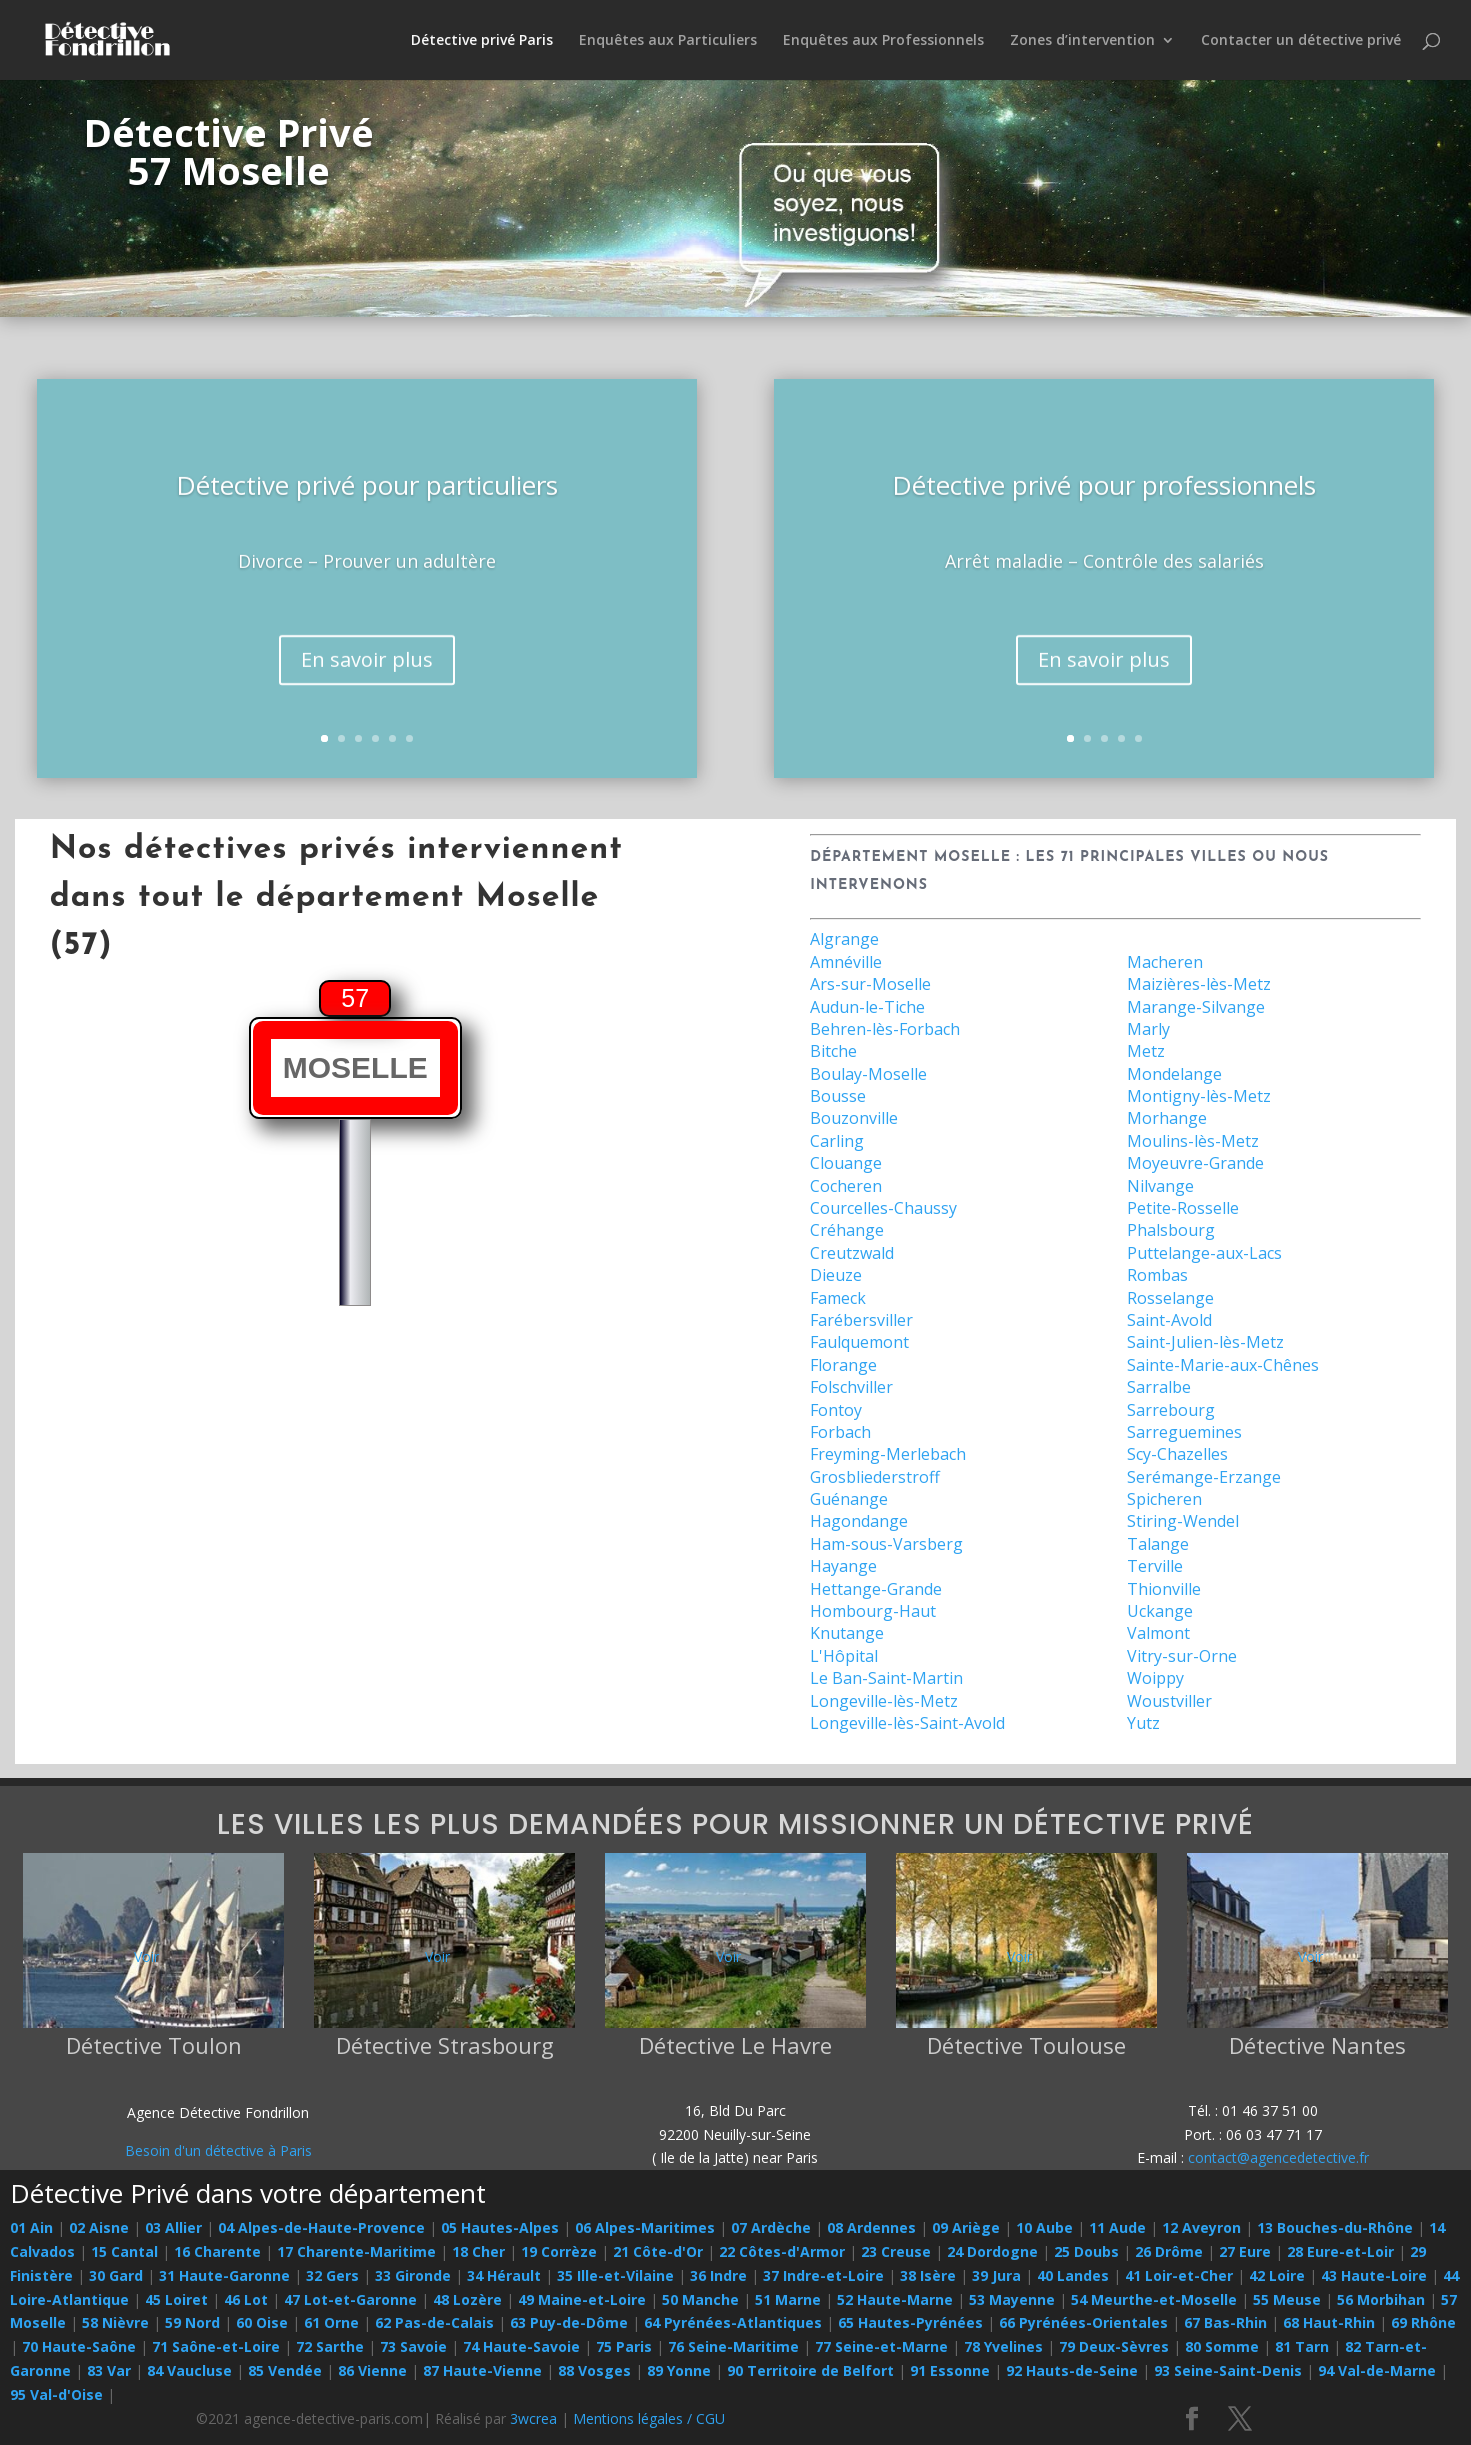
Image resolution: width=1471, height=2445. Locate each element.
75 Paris (624, 2346)
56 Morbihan (1381, 2299)
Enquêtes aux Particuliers (668, 41)
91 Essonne (950, 2370)
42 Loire (1277, 2275)
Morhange (1167, 1118)
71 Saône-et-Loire (216, 2346)
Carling (837, 1141)
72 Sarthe (330, 2346)
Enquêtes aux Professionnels (883, 41)
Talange (1158, 1544)
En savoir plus (367, 690)
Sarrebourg (1171, 1410)
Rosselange (1170, 1298)
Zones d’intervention (1082, 41)
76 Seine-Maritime (733, 2346)
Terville (1155, 1566)
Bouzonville (854, 1118)
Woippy (1155, 1678)
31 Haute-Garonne (224, 2275)
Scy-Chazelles (1177, 1454)
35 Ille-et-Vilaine (615, 2275)
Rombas (1157, 1275)
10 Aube (1044, 2227)
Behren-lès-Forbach (885, 1029)
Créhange (847, 1230)
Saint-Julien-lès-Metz (1205, 1342)
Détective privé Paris (482, 41)
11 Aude (1117, 2227)
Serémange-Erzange (1204, 1477)
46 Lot (246, 2299)
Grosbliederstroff (875, 1477)
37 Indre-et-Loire (823, 2275)
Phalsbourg (1171, 1230)
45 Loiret (176, 2299)
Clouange (846, 1163)
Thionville (1164, 1589)
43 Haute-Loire (1374, 2275)
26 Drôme (1169, 2251)
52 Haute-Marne (895, 2299)
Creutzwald (852, 1253)
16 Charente (217, 2251)
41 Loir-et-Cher (1179, 2275)
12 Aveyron (1201, 2227)
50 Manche (700, 2299)
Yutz (1143, 1723)
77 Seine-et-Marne (881, 2346)
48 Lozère (467, 2299)
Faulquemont (859, 1342)
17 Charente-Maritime (356, 2251)
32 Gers (332, 2275)
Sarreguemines (1184, 1432)
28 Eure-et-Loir (1340, 2251)
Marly (1148, 1029)
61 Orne (331, 2322)
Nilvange (1160, 1186)
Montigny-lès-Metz (1199, 1096)
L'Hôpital (844, 1656)
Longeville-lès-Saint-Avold (907, 1723)
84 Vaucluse (189, 2370)
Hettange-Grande (876, 1589)
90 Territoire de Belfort (810, 2370)
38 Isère (928, 2275)
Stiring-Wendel (1183, 1521)
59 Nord (192, 2322)
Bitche (833, 1051)
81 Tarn (1302, 2346)
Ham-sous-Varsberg (886, 1544)
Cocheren (846, 1186)
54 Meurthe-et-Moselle (1154, 2299)
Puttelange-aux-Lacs (1204, 1253)
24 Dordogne (992, 2251)
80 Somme (1222, 2346)
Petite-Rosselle (1183, 1208)
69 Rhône (1423, 2322)
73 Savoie (413, 2346)
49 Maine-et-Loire (582, 2299)
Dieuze (836, 1275)
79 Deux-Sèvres (1114, 2346)
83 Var (109, 2370)
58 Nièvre (115, 2322)
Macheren (1165, 962)
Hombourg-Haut (873, 1611)
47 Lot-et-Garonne (350, 2299)
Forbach (840, 1432)
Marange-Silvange (1196, 1007)
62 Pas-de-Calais (434, 2322)
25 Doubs (1086, 2251)
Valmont (1158, 1633)
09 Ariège (966, 2227)
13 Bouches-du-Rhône (1335, 2227)
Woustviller (1169, 1701)
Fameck (838, 1298)
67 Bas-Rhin (1225, 2322)
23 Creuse (896, 2251)
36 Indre (718, 2275)
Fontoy (836, 1410)
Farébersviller (861, 1320)
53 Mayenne (1012, 2299)
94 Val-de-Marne (1377, 2370)
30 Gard (116, 2275)
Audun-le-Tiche (867, 1007)
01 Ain (31, 2227)
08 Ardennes (871, 2227)
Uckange (1160, 1611)
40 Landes (1073, 2275)
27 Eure (1245, 2251)
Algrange (844, 939)
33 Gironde (413, 2275)
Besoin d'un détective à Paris (218, 2150)
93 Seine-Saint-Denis (1228, 2370)
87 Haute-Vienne (482, 2370)
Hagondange (859, 1521)
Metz (1146, 1051)
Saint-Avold (1169, 1320)
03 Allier (173, 2227)
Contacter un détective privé (1301, 41)
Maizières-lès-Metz (1199, 984)
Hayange (843, 1566)
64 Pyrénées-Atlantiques (733, 2322)
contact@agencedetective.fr (1278, 2157)
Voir (146, 1956)
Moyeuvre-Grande (1195, 1163)
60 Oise (262, 2322)
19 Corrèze (559, 2251)
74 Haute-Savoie (521, 2346)
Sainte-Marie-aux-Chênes (1223, 1365)
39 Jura (996, 2275)
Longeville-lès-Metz (884, 1701)
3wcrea (533, 2418)
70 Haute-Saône (79, 2346)
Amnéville (846, 962)
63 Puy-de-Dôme (569, 2322)
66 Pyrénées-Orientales (1083, 2322)
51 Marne (788, 2299)
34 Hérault (504, 2275)
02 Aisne (99, 2227)
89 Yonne (679, 2370)
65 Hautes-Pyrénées (910, 2322)
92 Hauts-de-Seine (1072, 2370)
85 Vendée (285, 2370)
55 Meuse (1287, 2299)
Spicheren (1164, 1499)
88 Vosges (594, 2370)
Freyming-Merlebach (888, 1454)
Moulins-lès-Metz (1193, 1141)
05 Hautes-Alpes (500, 2227)
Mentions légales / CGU (649, 2418)
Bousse (838, 1096)
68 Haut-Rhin (1329, 2322)
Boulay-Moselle (868, 1074)
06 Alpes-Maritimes (645, 2227)
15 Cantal (124, 2251)
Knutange (847, 1633)
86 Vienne (372, 2370)
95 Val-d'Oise (56, 2394)
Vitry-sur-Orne (1182, 1656)
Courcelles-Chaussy (883, 1208)
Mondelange (1174, 1074)
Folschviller (851, 1387)
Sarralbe (1159, 1387)
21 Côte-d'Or (658, 2251)
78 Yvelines (1003, 2346)
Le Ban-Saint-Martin (886, 1678)
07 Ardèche (771, 2227)
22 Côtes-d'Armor (782, 2251)
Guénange (849, 1499)
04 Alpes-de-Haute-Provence (321, 2227)
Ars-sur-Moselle (870, 984)
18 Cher (478, 2251)
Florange (843, 1365)
